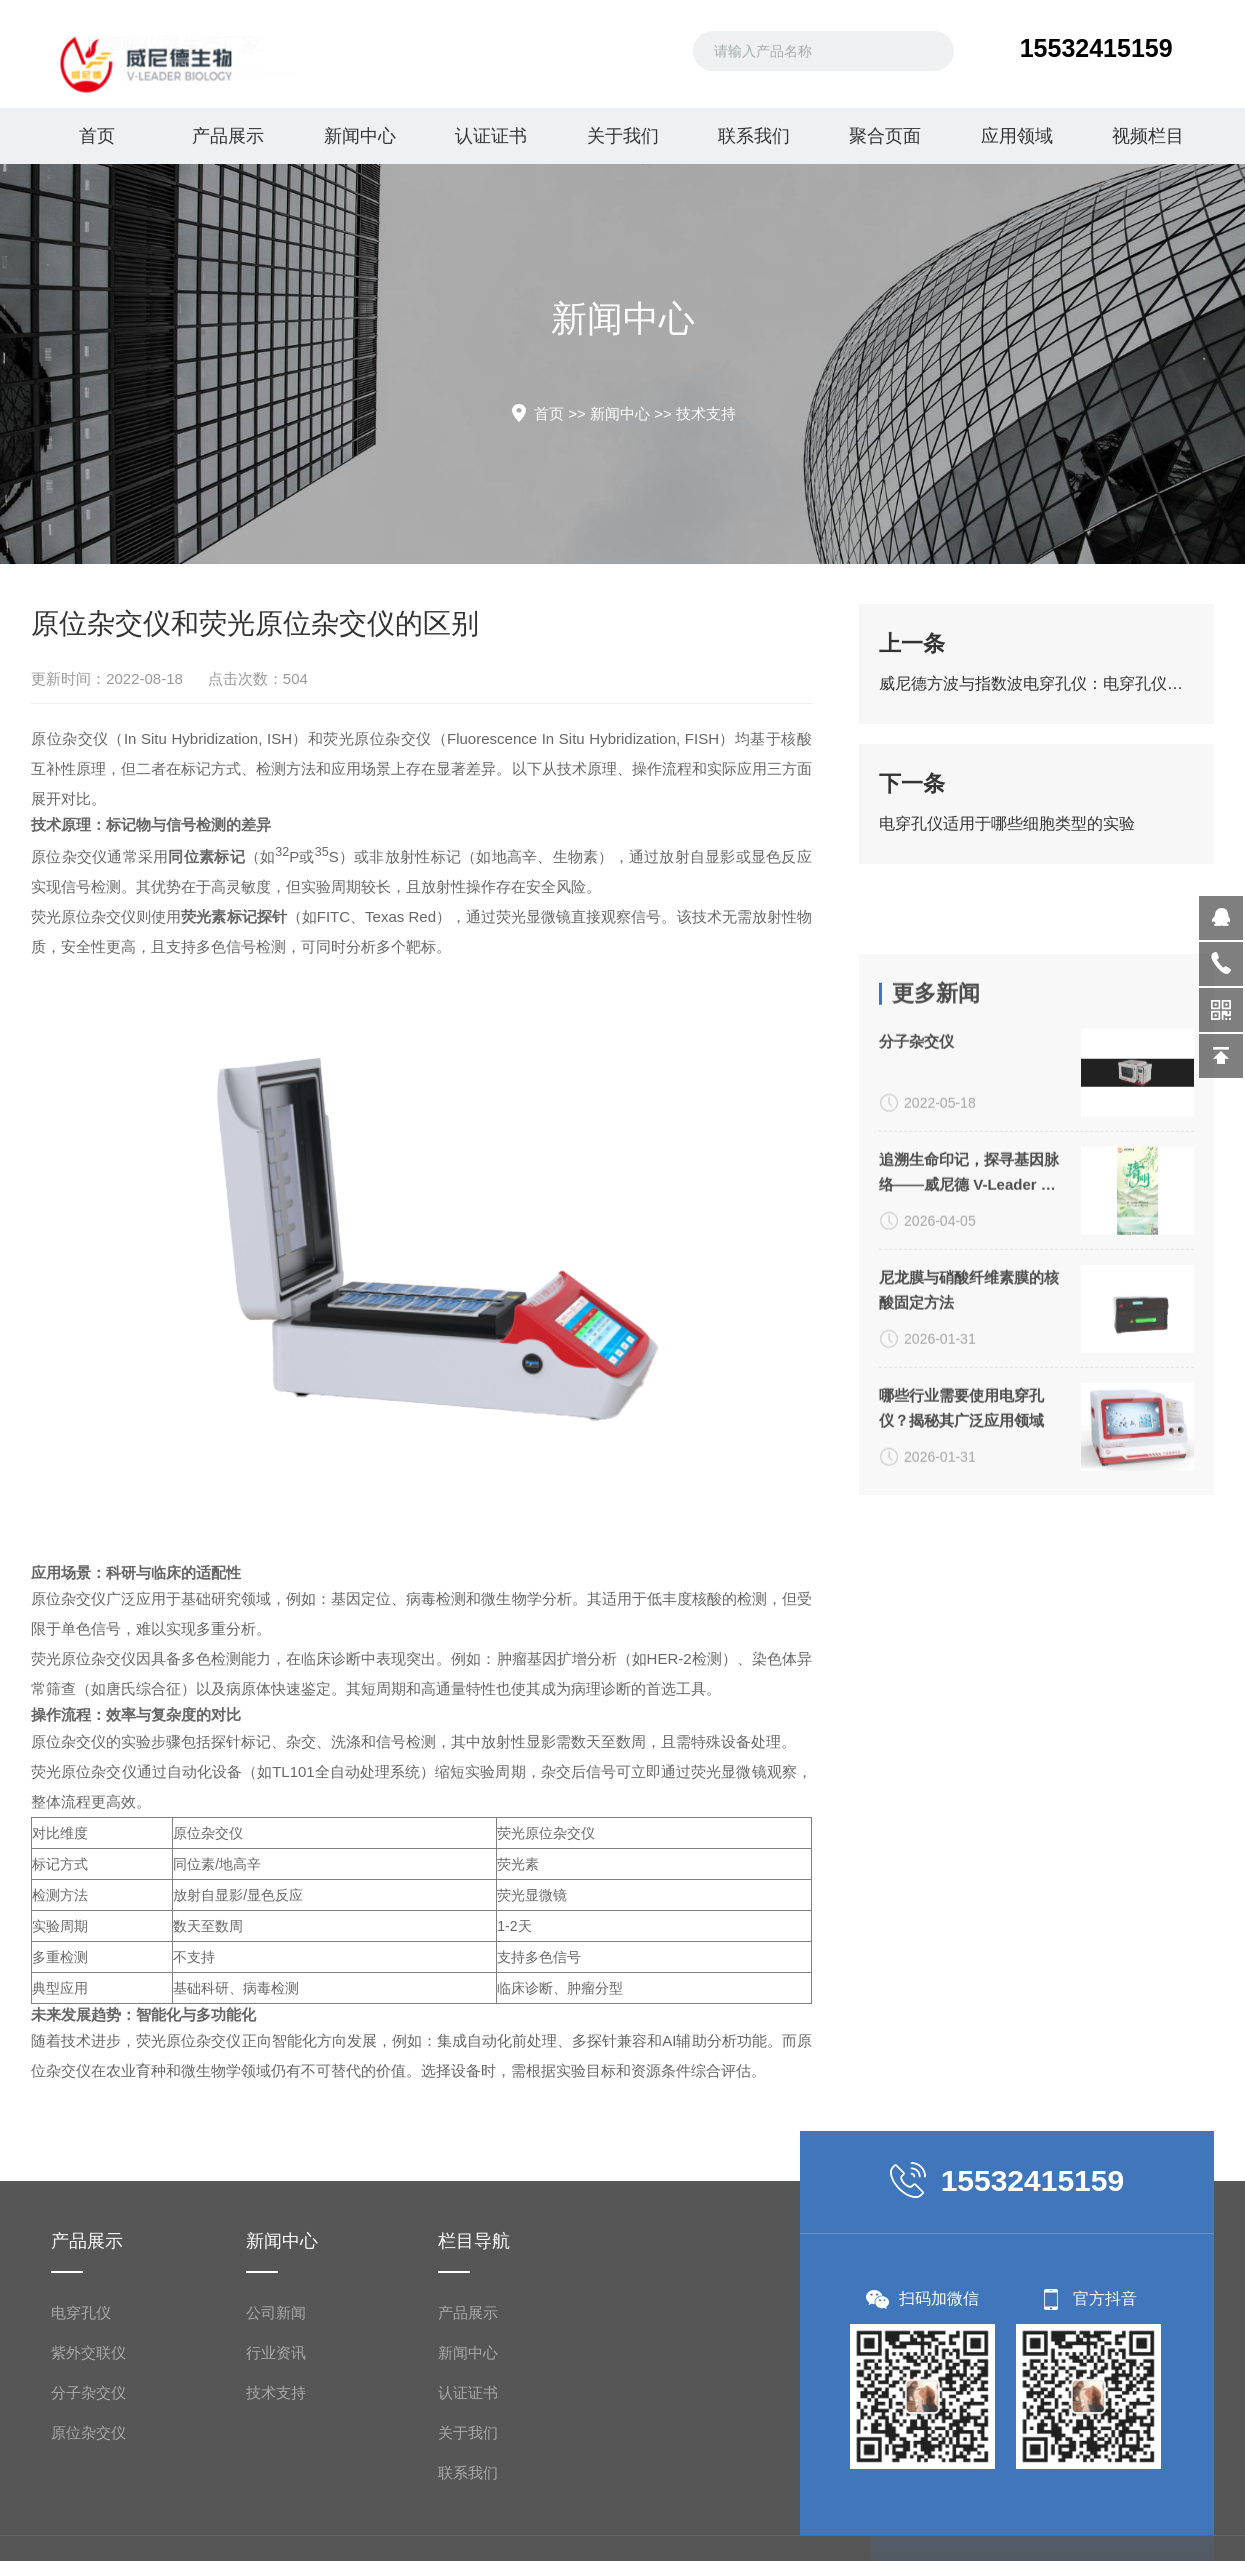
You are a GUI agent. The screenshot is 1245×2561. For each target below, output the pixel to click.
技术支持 (706, 413)
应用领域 (1017, 136)
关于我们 (623, 136)
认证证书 (491, 136)
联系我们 (754, 136)
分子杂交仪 (916, 1317)
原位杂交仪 (50, 738)
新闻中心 (360, 136)
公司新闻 (276, 2530)
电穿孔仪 (81, 2530)
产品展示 (228, 136)
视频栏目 (1148, 136)
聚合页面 (885, 136)
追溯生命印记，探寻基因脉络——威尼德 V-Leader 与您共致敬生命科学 (969, 1450)
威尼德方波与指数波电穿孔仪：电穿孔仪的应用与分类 (1036, 690)
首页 (97, 136)
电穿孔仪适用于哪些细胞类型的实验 (1007, 830)
